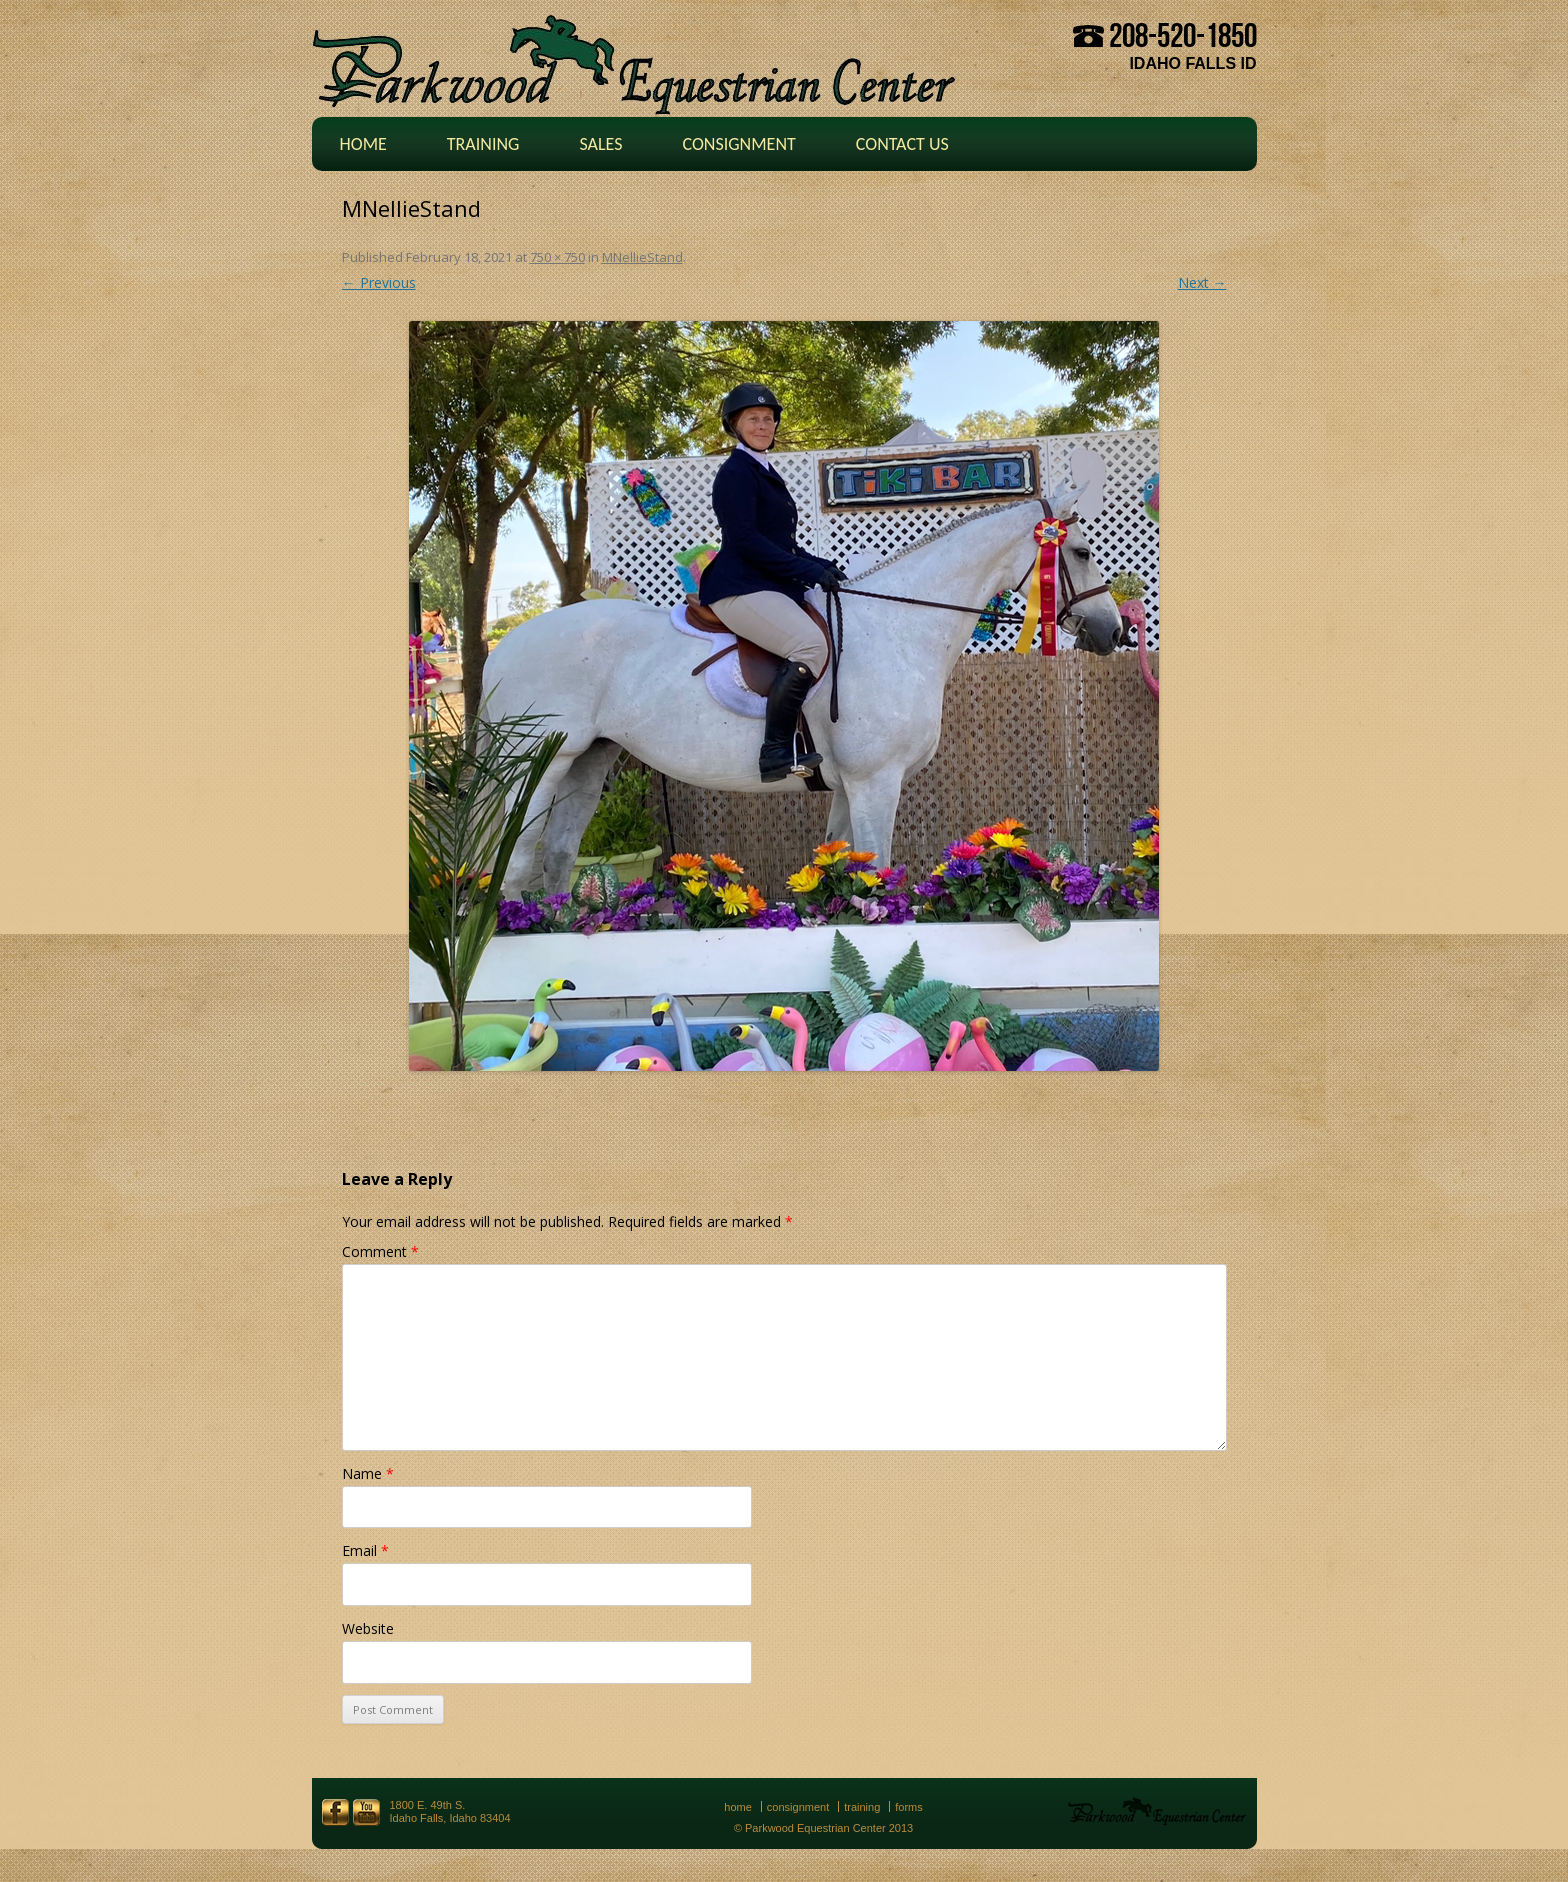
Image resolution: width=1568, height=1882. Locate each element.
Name (368, 1473)
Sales (600, 144)
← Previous (379, 282)
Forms (909, 1807)
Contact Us (902, 144)
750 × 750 (557, 257)
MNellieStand (642, 257)
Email (365, 1550)
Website (368, 1628)
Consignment (738, 144)
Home (363, 144)
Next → (1202, 282)
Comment (380, 1251)
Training (483, 144)
